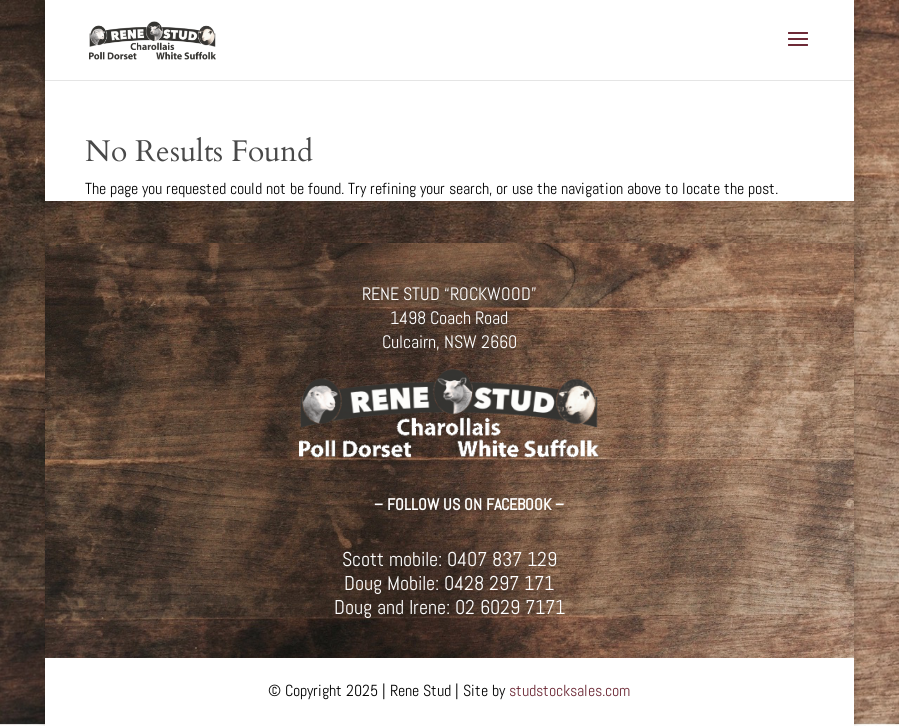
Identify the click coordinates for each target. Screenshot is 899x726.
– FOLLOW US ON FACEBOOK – (469, 504)
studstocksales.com (569, 690)
